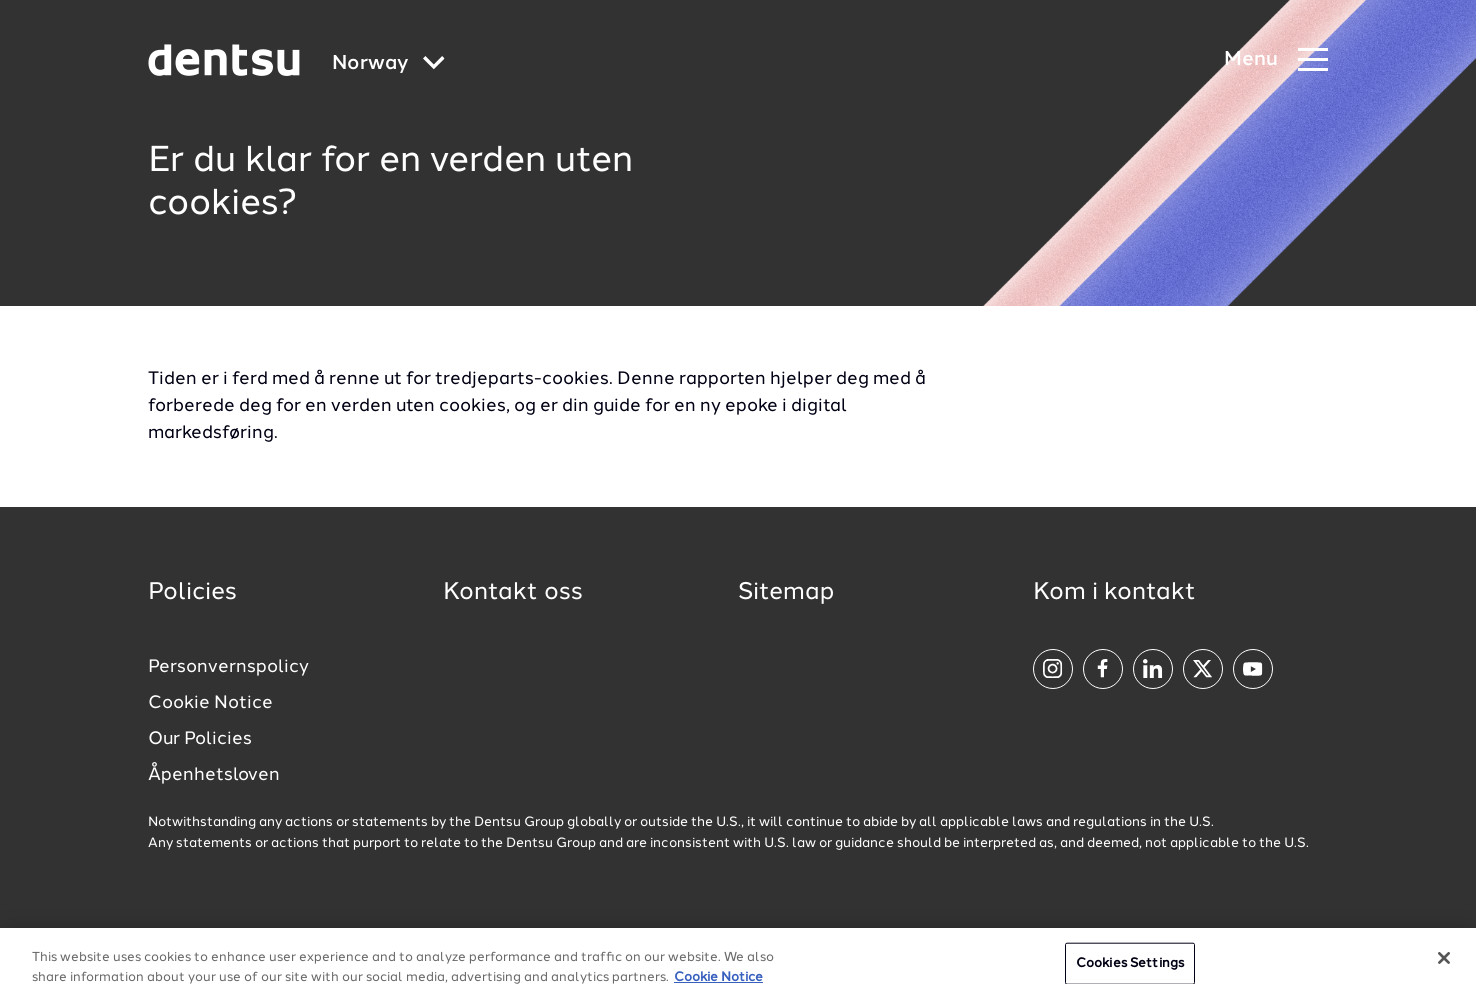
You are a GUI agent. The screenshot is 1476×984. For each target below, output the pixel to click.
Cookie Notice (210, 703)
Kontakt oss (513, 593)
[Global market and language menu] (388, 64)
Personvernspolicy (228, 667)
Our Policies (200, 739)
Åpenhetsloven (214, 775)
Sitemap (786, 593)
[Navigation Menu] (1276, 60)
